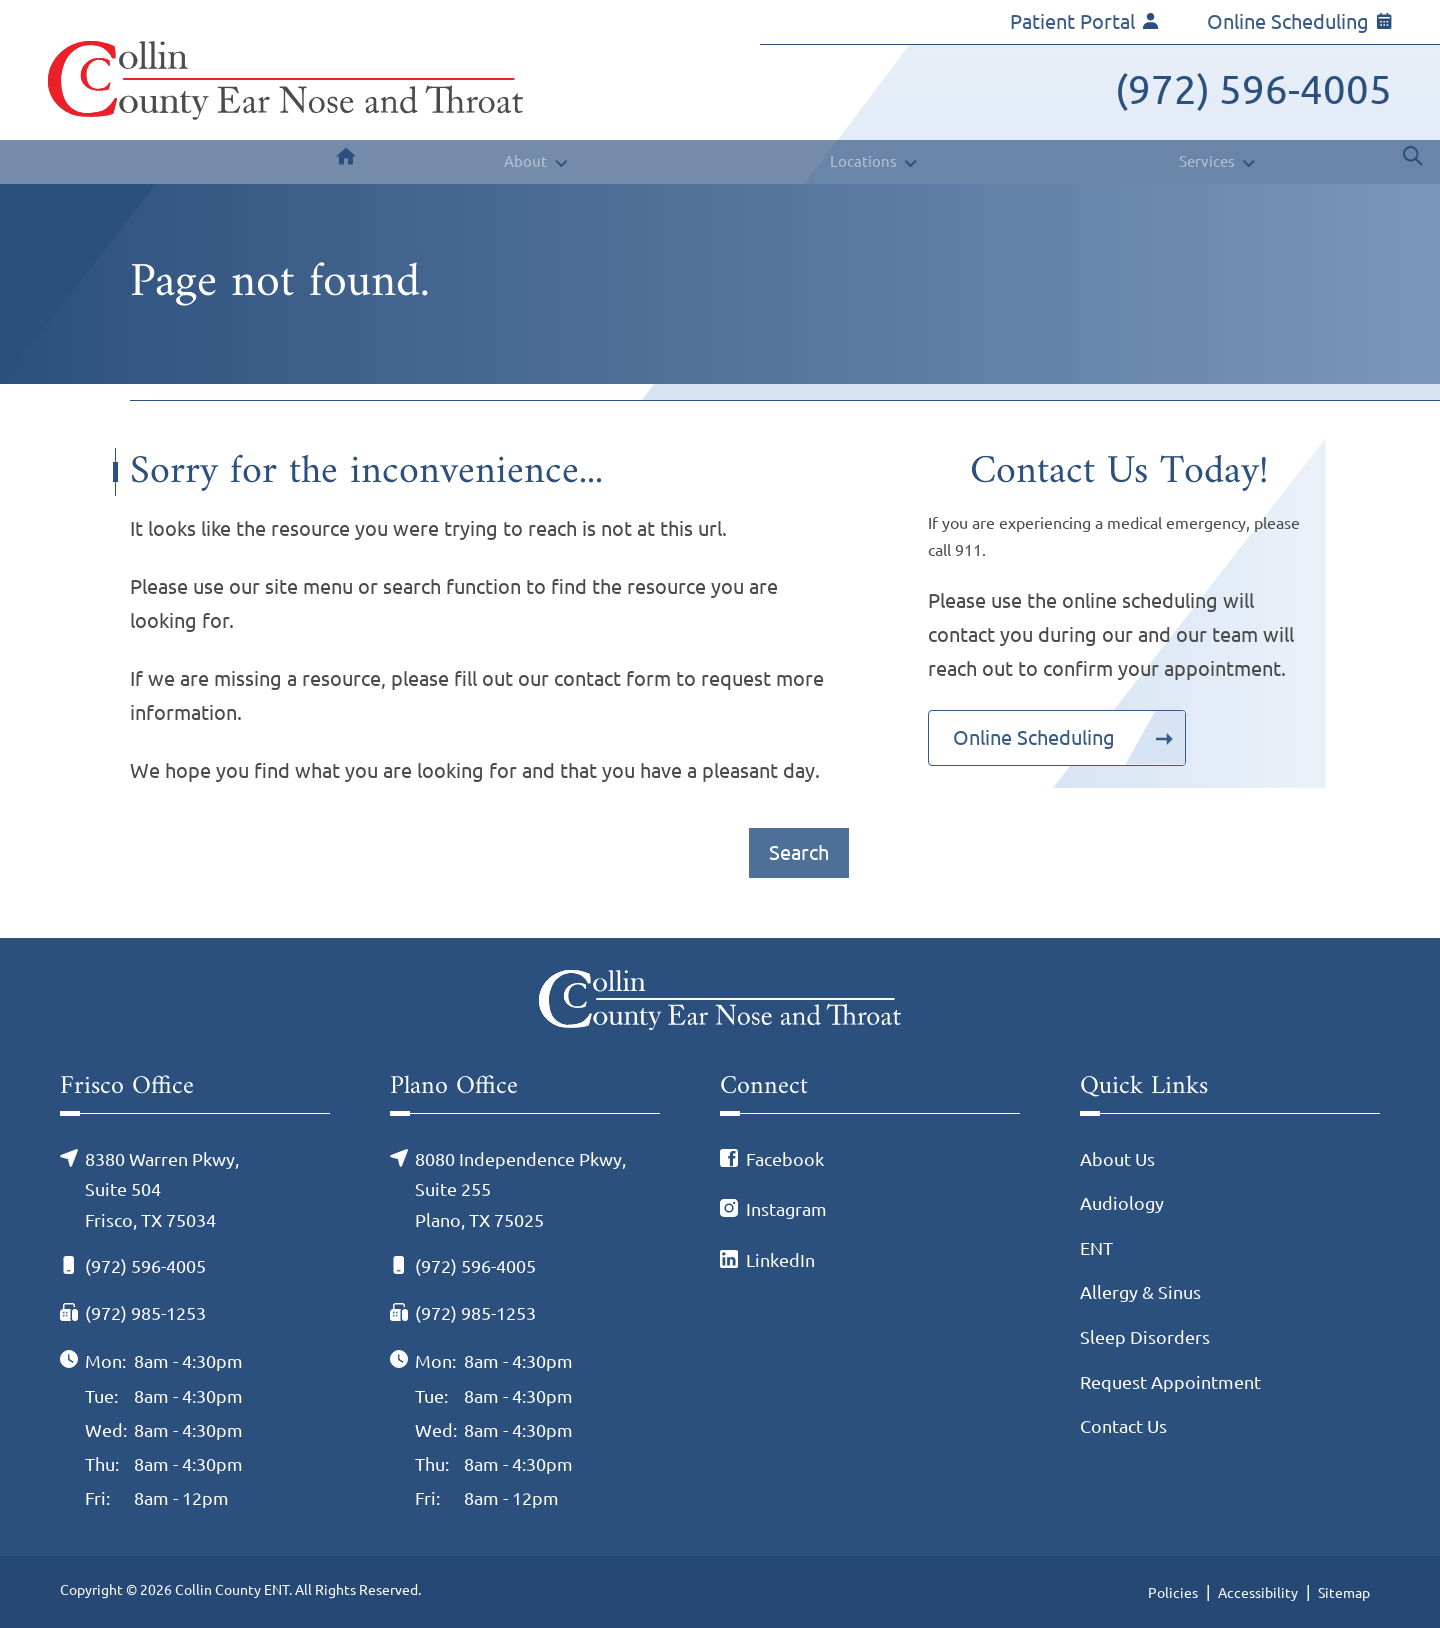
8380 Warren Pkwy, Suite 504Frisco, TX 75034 (162, 1189)
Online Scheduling (1299, 21)
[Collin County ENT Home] (285, 80)
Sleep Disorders (1145, 1337)
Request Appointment (1170, 1382)
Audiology (1122, 1203)
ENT (1096, 1248)
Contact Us (1123, 1426)
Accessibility (1258, 1593)
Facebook (785, 1159)
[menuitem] (346, 162)
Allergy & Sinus (1140, 1292)
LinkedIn (780, 1260)
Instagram (786, 1209)
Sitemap (1344, 1593)
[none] (534, 162)
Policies (1173, 1593)
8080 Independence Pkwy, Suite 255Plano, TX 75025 (520, 1189)
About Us (1117, 1159)
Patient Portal (1084, 21)
